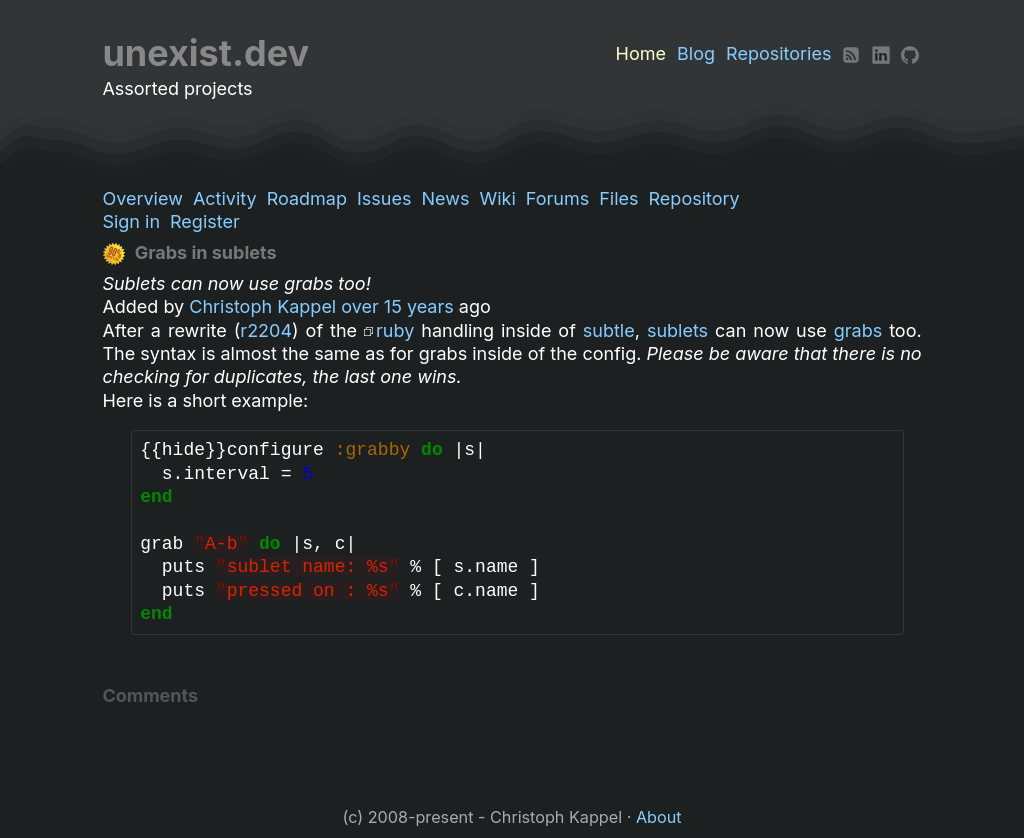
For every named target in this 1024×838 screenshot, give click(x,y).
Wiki (497, 198)
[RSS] (851, 53)
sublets (677, 330)
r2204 (266, 330)
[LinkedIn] (881, 53)
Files (618, 198)
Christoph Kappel (262, 306)
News (445, 198)
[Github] (910, 53)
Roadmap (307, 198)
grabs (858, 330)
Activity (225, 198)
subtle (609, 330)
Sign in (131, 221)
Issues (384, 198)
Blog (696, 53)
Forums (557, 198)
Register (205, 221)
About (659, 817)
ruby (395, 330)
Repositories (778, 53)
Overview (142, 198)
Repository (694, 198)
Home (641, 53)
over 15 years (397, 306)
